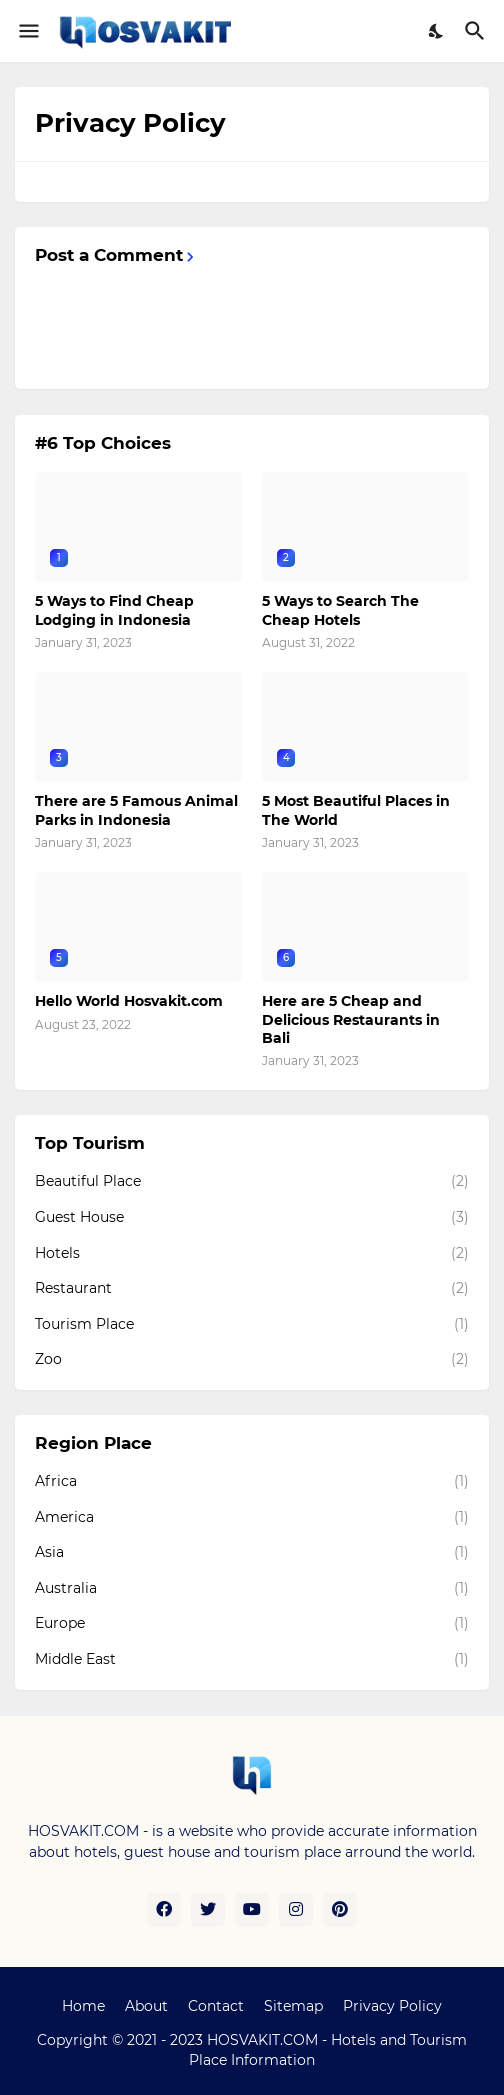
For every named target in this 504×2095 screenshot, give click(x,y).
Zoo (252, 1360)
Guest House (252, 1218)
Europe (252, 1624)
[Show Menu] (27, 31)
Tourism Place (252, 1325)
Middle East (252, 1660)
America (252, 1518)
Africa (252, 1482)
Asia (252, 1553)
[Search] (477, 31)
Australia (252, 1589)
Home (83, 2006)
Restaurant (252, 1289)
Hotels (252, 1254)
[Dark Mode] (437, 31)
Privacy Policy (392, 2006)
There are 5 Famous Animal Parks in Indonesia (136, 810)
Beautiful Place (252, 1182)
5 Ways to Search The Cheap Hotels (340, 610)
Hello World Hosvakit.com (129, 1001)
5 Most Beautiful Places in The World (356, 810)
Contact (216, 2006)
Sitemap (293, 2006)
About (146, 2006)
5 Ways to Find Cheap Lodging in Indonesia (114, 610)
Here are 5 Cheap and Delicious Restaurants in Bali (351, 1019)
